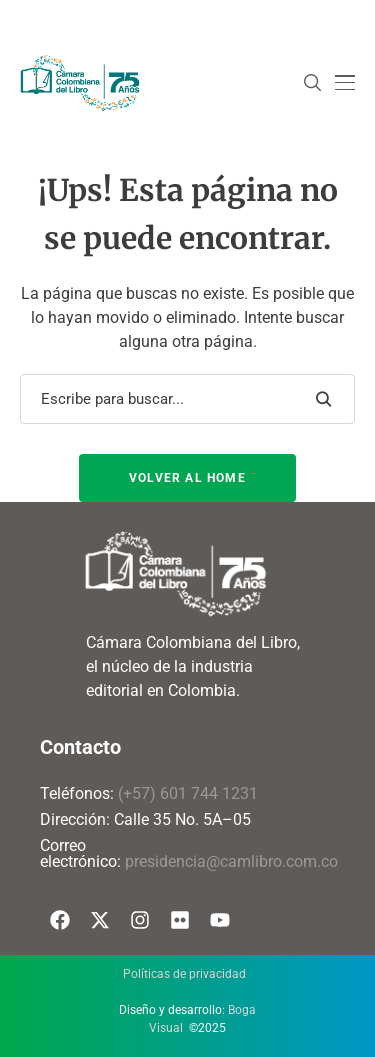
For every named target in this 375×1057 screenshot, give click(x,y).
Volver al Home (187, 478)
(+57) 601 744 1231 (188, 793)
